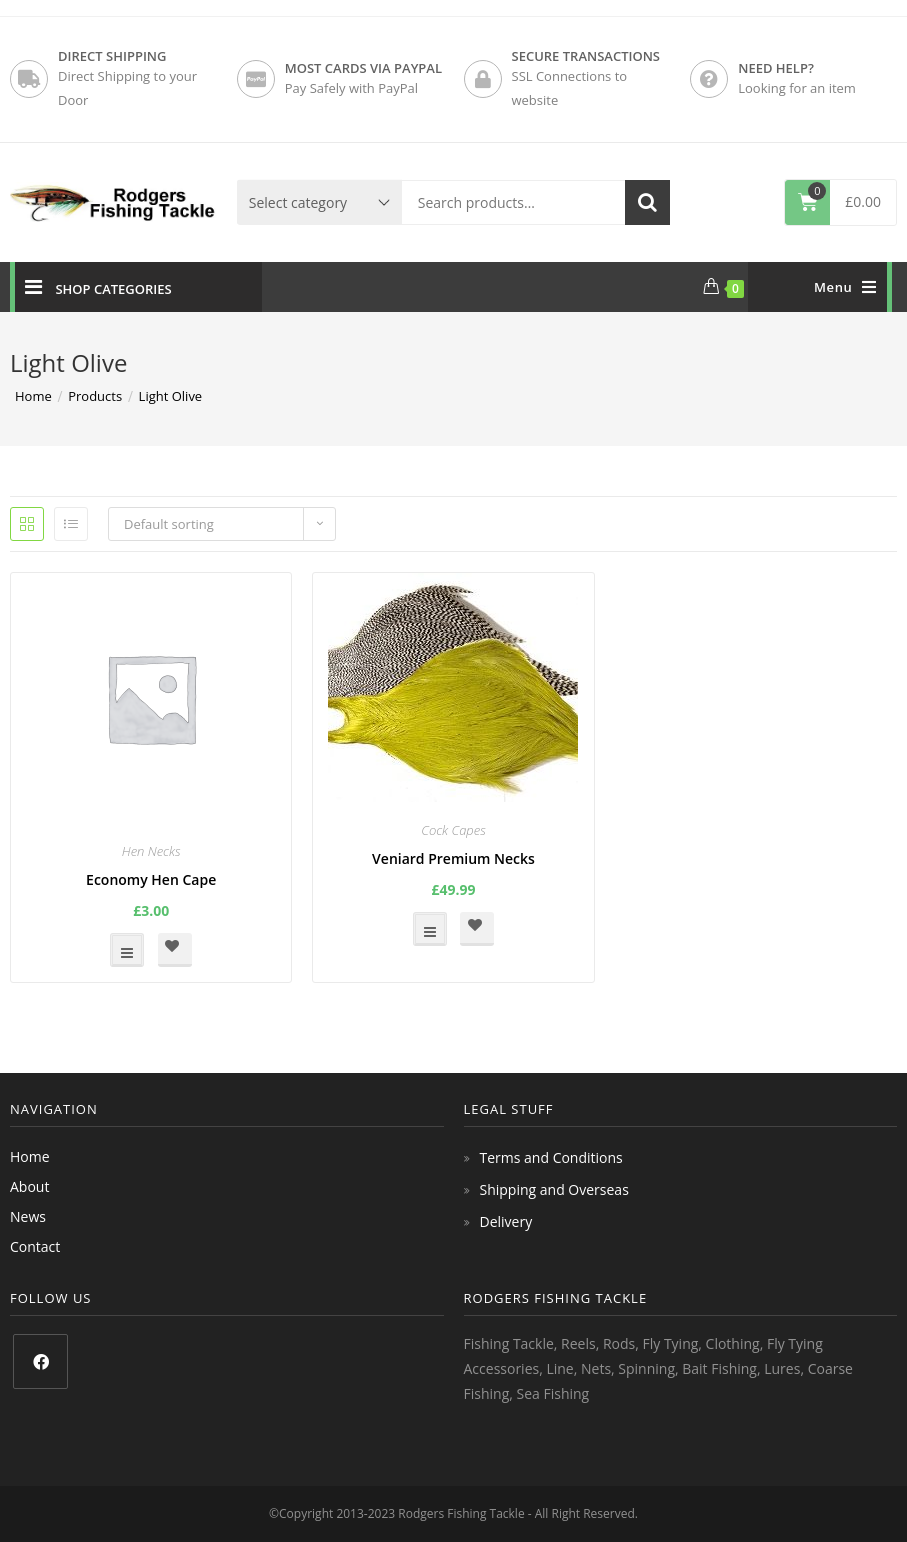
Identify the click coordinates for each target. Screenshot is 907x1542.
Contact (35, 1246)
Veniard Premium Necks (453, 858)
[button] (175, 950)
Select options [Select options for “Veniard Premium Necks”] (430, 929)
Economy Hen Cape (151, 879)
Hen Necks (151, 851)
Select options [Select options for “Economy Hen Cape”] (127, 950)
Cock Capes (453, 830)
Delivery (506, 1221)
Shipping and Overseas (554, 1189)
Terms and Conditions (551, 1157)
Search (647, 202)
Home (30, 1156)
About (29, 1186)
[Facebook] (40, 1361)
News (28, 1216)
